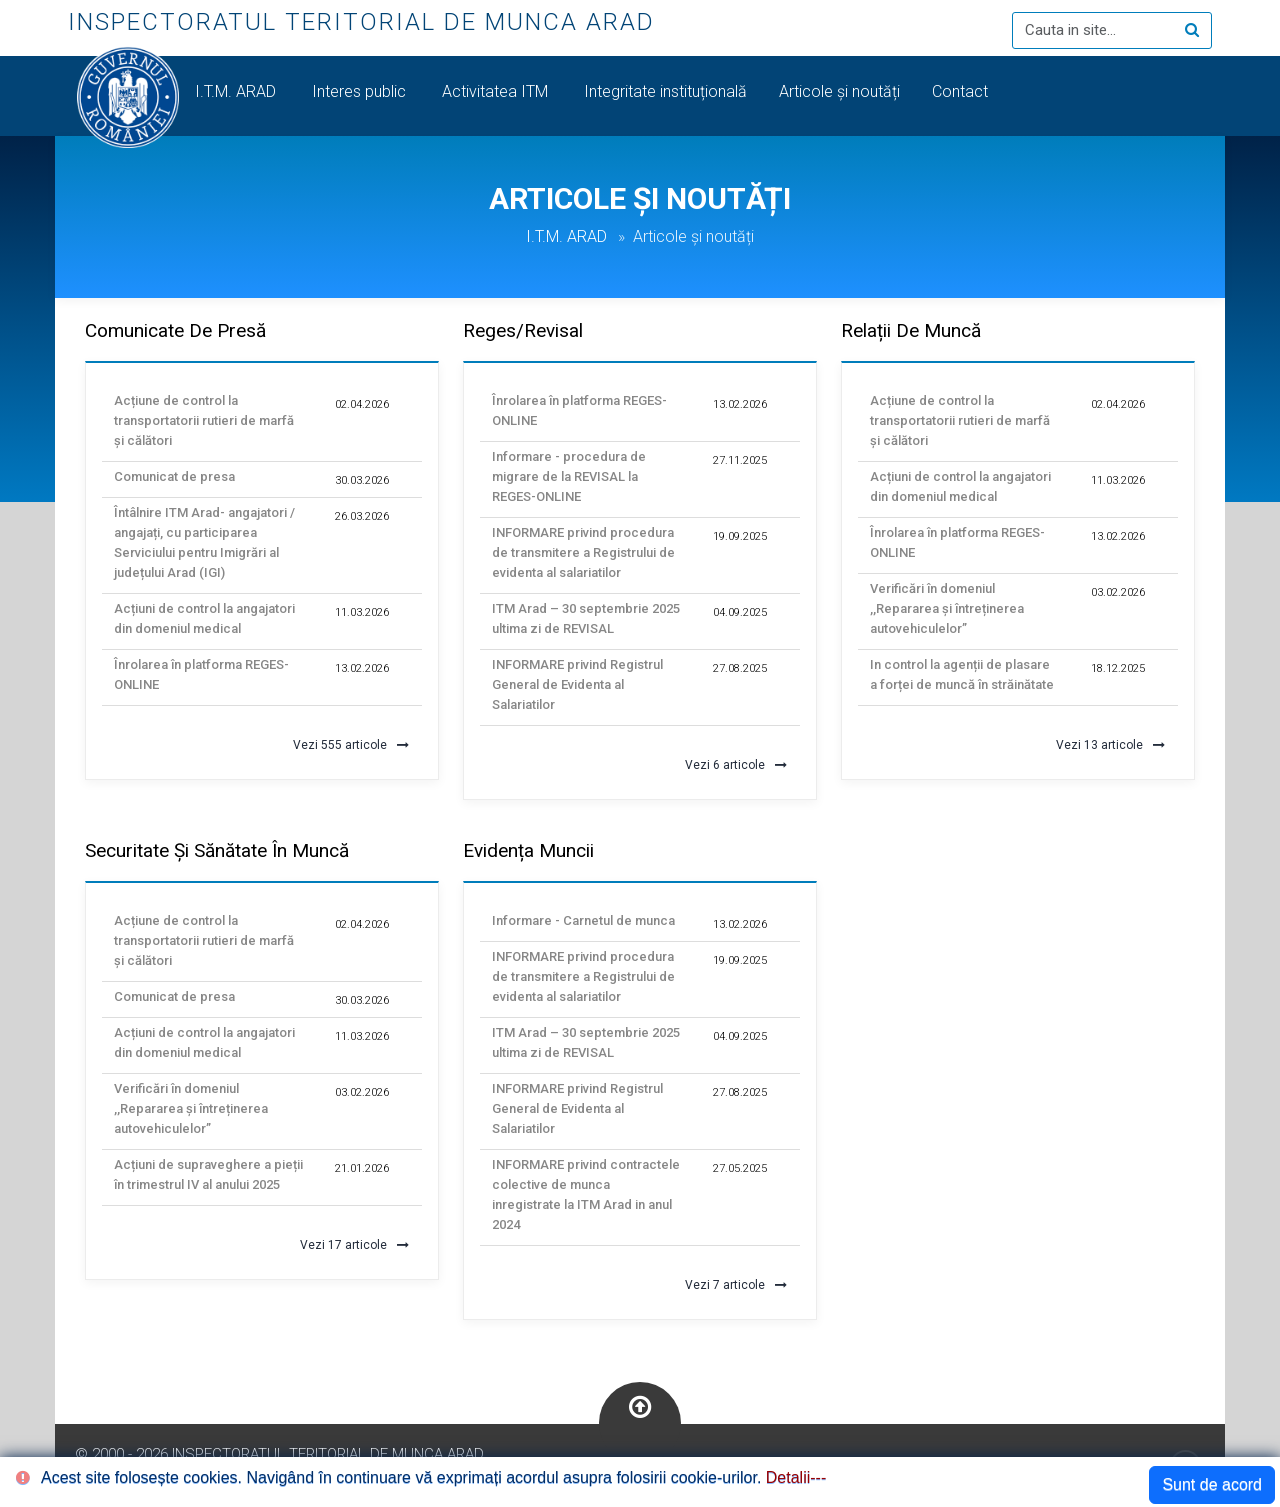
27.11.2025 (740, 460)
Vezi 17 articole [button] (354, 1245)
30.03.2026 (362, 480)
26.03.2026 (362, 516)
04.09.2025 (740, 612)
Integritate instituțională (665, 91)
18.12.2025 (1118, 668)
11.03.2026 (362, 612)
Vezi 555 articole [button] (351, 745)
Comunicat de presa (174, 476)
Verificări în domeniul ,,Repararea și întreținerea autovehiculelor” (947, 608)
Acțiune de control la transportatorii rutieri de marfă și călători (204, 420)
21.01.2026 (362, 1168)
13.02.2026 (362, 668)
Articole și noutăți (839, 91)
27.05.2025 (740, 1168)
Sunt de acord (1212, 1484)
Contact (962, 91)
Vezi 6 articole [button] (736, 765)
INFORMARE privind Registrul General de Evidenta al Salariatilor (577, 684)
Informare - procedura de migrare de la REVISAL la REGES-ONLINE (569, 476)
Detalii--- (796, 1477)
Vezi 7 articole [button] (736, 1285)
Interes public (361, 91)
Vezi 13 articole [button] (1110, 745)
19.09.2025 (740, 536)
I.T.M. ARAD (237, 91)
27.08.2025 (740, 668)
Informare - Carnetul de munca (583, 920)
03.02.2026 (1118, 592)
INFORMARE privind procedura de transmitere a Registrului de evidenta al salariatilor (583, 552)
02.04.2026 (362, 404)
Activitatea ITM (497, 91)
